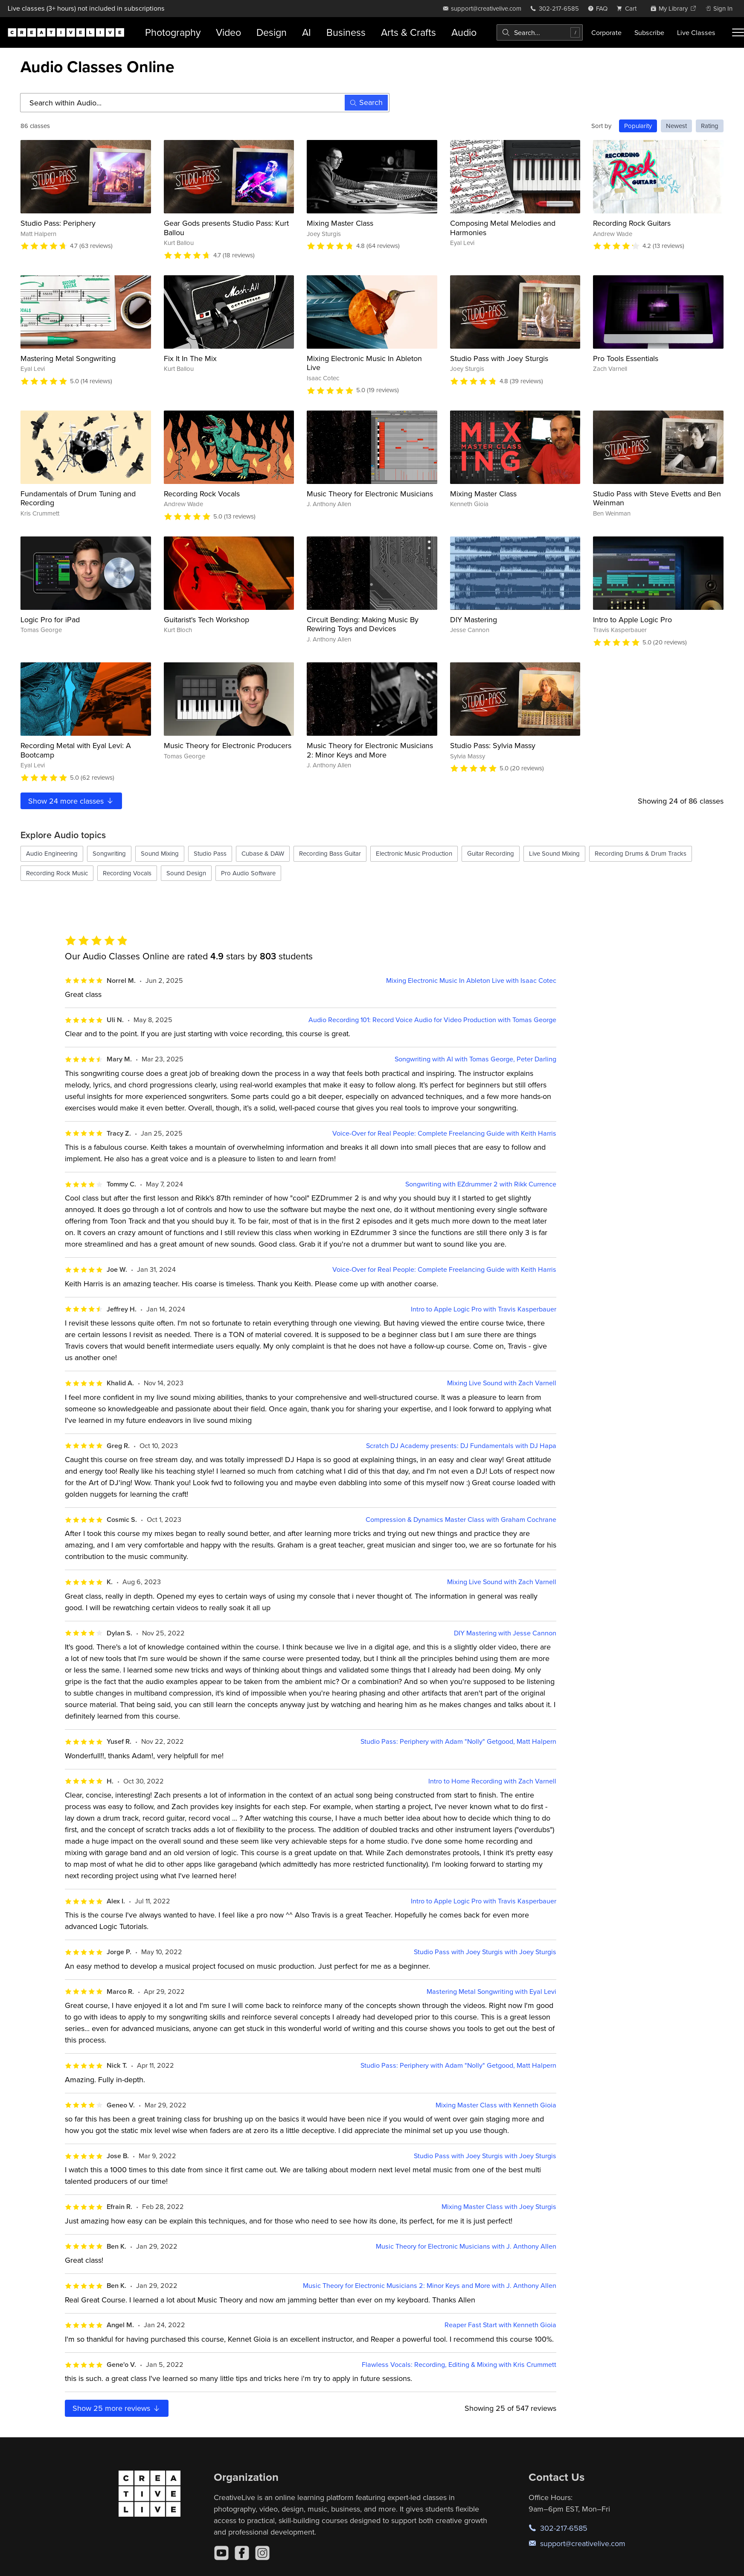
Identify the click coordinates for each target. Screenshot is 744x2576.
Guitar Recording (490, 853)
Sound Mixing (160, 853)
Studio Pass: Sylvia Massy (492, 745)
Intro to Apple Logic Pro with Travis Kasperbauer (483, 1309)
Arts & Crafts (408, 32)
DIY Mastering (473, 619)
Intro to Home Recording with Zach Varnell (492, 1781)
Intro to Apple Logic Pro (632, 619)
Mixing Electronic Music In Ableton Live (364, 363)
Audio (464, 32)
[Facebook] (242, 2553)
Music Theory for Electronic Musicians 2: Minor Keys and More (370, 750)
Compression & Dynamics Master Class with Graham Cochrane (461, 1519)
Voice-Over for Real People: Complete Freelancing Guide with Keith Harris (444, 1133)
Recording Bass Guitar (330, 853)
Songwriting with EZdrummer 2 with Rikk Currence (480, 1184)
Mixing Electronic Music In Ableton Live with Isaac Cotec (471, 980)
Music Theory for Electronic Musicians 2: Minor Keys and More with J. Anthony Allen (429, 2286)
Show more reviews (117, 2408)
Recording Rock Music (57, 872)
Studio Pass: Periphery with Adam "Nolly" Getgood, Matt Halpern (458, 1741)
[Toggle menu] (738, 32)
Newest (676, 125)
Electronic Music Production (414, 853)
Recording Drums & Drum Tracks (640, 853)
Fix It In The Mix (190, 358)
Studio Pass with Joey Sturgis (499, 358)
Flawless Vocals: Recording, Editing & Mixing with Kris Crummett (459, 2364)
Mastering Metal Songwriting (68, 358)
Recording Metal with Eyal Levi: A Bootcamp (75, 750)
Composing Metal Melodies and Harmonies (502, 228)
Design (271, 32)
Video (228, 32)
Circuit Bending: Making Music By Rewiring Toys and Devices (362, 624)
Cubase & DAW (262, 853)
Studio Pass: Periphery (58, 223)
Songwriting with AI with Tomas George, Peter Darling (475, 1059)
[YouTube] (221, 2553)
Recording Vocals (127, 872)
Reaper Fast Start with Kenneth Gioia (500, 2325)
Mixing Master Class (340, 223)
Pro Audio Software (248, 872)
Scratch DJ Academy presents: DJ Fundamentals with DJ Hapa (461, 1446)
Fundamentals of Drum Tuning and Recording (78, 498)
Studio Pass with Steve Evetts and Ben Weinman (657, 498)
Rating (709, 125)
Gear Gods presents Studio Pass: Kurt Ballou (226, 228)
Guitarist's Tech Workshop (206, 619)
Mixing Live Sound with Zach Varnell (501, 1383)
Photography (173, 32)
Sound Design (186, 872)
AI (306, 32)
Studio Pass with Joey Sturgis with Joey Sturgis (485, 1952)
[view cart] (629, 8)
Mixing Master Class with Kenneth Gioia (496, 2105)
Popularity (638, 125)
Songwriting (109, 853)
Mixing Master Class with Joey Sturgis (499, 2207)
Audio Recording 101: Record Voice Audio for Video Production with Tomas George (432, 1020)
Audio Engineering (52, 853)
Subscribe (649, 32)
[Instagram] (262, 2553)
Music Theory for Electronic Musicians (370, 493)
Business (346, 32)
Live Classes (696, 32)
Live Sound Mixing (554, 853)
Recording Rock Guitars (632, 223)
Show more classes (71, 801)
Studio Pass (210, 853)
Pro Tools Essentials (625, 358)
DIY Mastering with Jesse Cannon (505, 1633)
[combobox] (539, 32)
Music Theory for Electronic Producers (227, 745)
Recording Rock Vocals (202, 493)
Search (366, 102)
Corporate (606, 32)
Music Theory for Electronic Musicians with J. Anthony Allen (466, 2246)
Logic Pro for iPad (50, 619)
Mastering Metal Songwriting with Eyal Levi (491, 1991)
